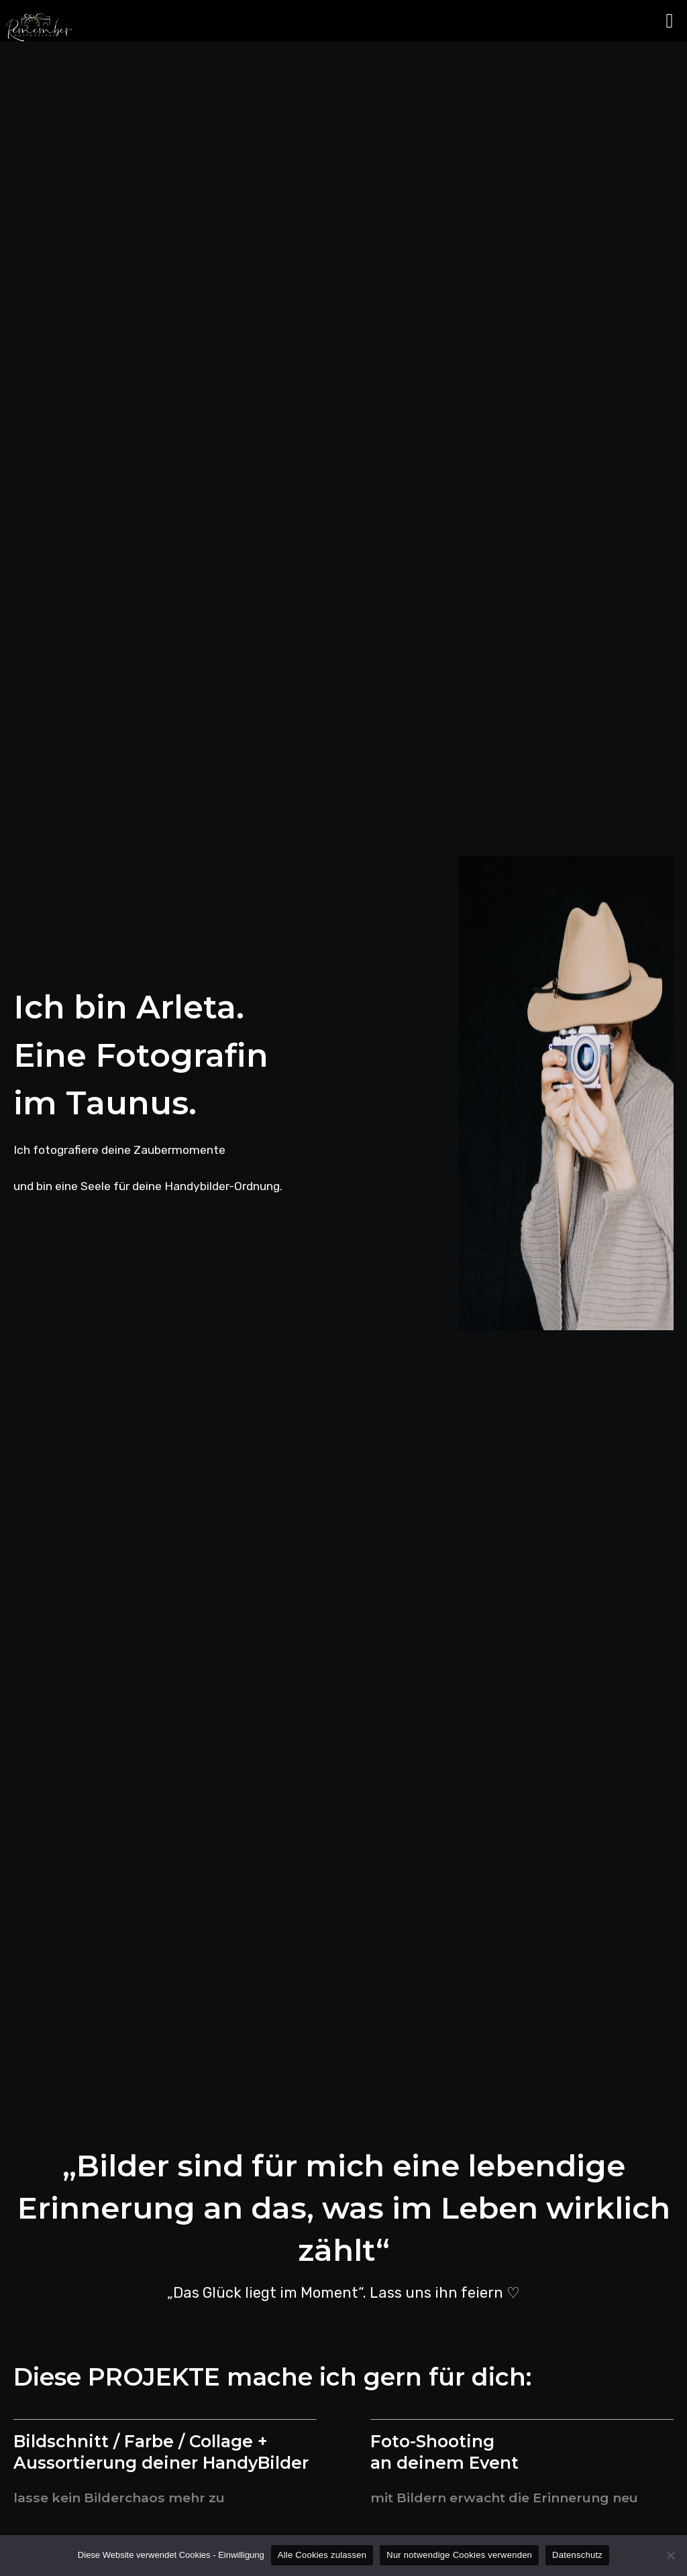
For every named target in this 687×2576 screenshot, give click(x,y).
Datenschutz (577, 2555)
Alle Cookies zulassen (322, 2555)
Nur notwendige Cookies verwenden (459, 2555)
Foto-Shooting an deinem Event (445, 2452)
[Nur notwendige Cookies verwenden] (670, 2555)
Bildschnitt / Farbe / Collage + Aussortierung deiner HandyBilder (164, 2452)
